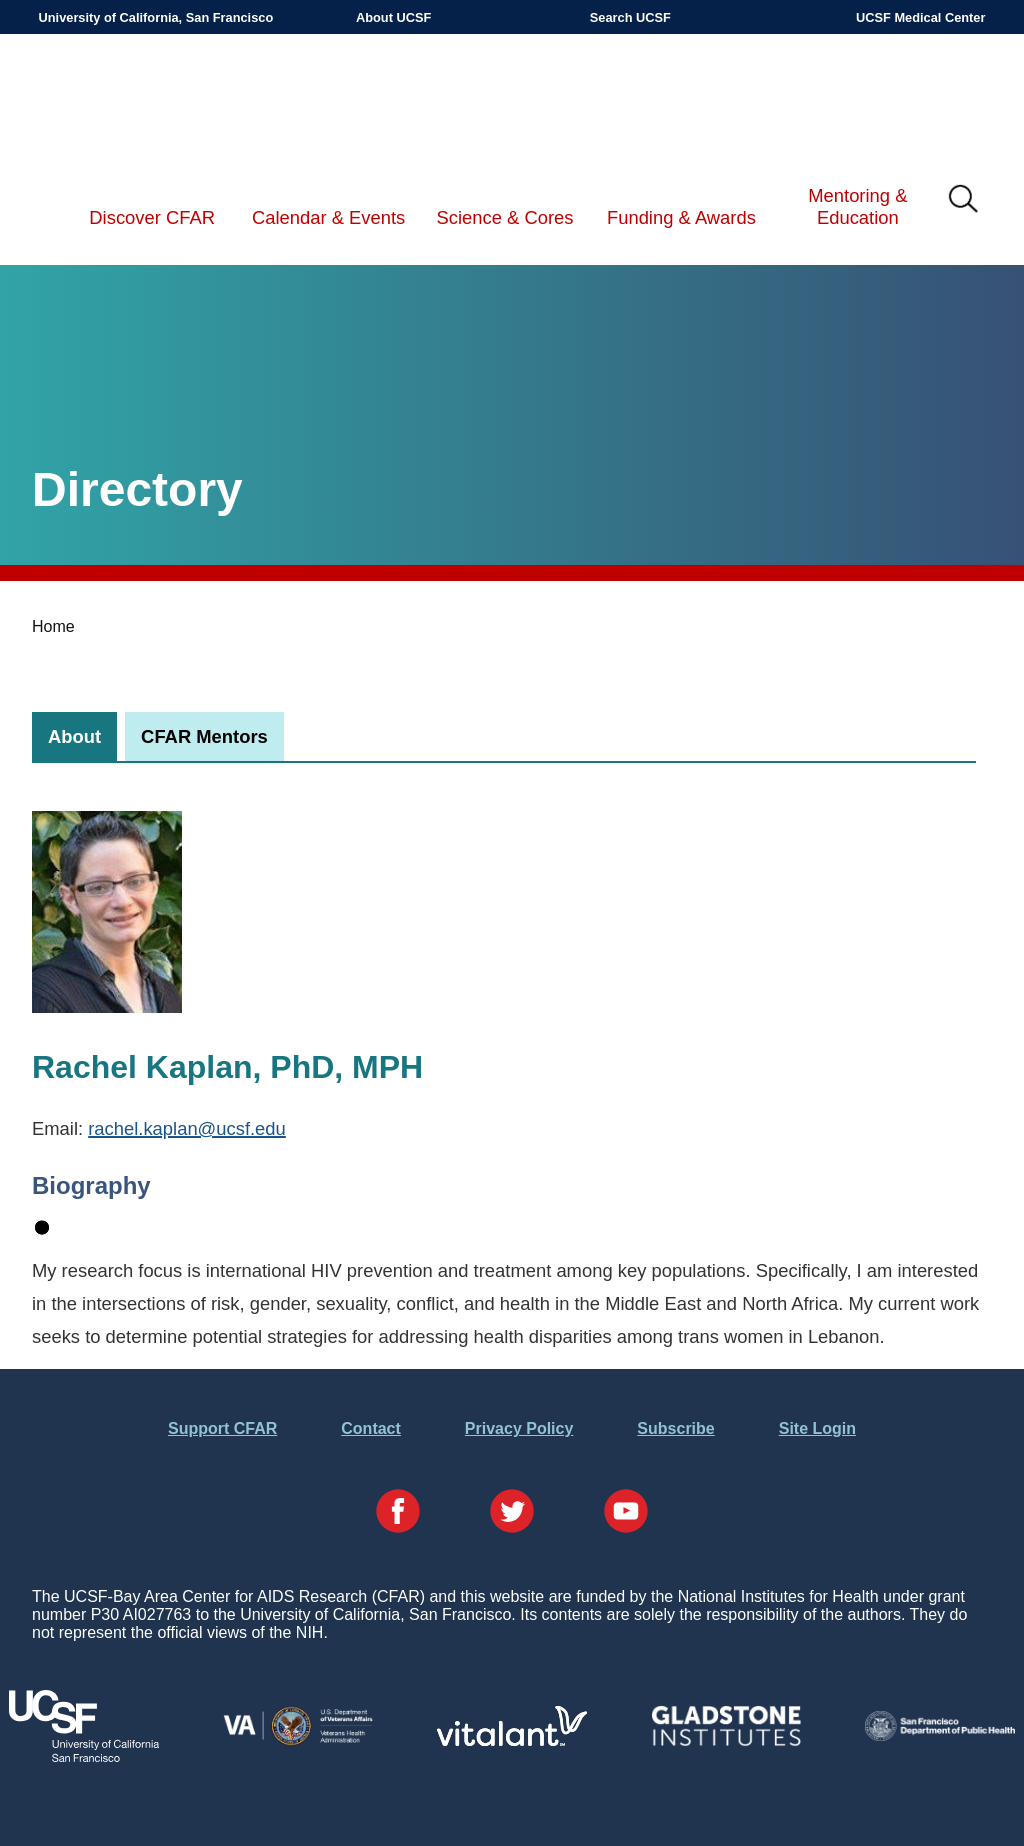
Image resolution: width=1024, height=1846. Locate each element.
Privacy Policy (519, 1428)
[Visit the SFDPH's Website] (940, 1735)
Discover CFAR (152, 217)
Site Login (817, 1428)
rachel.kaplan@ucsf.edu (187, 1128)
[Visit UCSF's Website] (84, 1756)
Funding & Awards (681, 217)
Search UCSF (630, 17)
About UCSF (393, 17)
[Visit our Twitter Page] (512, 1513)
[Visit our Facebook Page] (398, 1513)
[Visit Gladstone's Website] (726, 1741)
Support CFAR (222, 1428)
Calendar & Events (328, 217)
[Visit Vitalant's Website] (512, 1740)
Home (53, 626)
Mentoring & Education (857, 206)
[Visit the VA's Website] (298, 1741)
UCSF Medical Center (920, 17)
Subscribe (675, 1428)
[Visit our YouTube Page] (626, 1513)
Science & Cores (505, 217)
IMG (964, 200)
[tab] (74, 736)
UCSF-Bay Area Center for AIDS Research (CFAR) (142, 100)
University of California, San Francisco (156, 17)
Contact (371, 1428)
